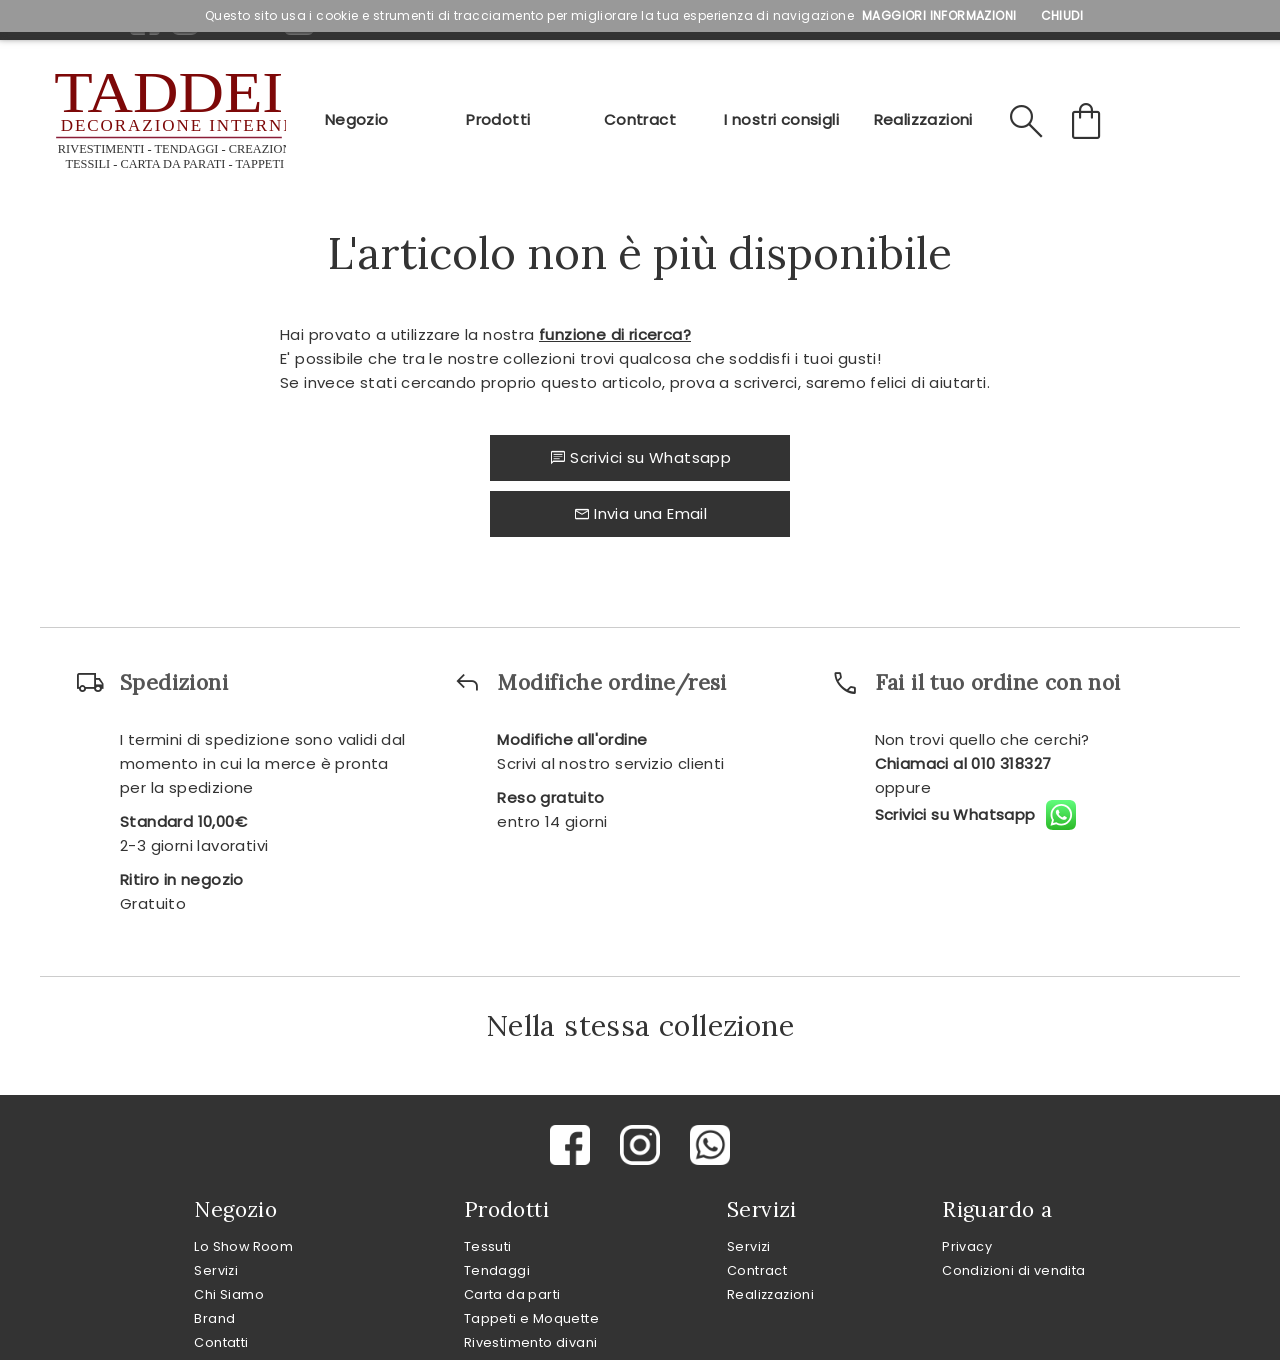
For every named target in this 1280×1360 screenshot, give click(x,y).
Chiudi (1062, 15)
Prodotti (498, 119)
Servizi (216, 1270)
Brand (214, 1318)
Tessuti (488, 1246)
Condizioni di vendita (1013, 1270)
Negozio (357, 119)
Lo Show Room (243, 1246)
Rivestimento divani (531, 1342)
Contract (640, 119)
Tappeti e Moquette (531, 1318)
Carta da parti (512, 1294)
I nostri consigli (781, 119)
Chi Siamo (229, 1294)
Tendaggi (497, 1270)
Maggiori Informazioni (939, 15)
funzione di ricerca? (615, 334)
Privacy (967, 1246)
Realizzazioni (923, 119)
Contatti (221, 1342)
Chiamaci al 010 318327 (963, 763)
